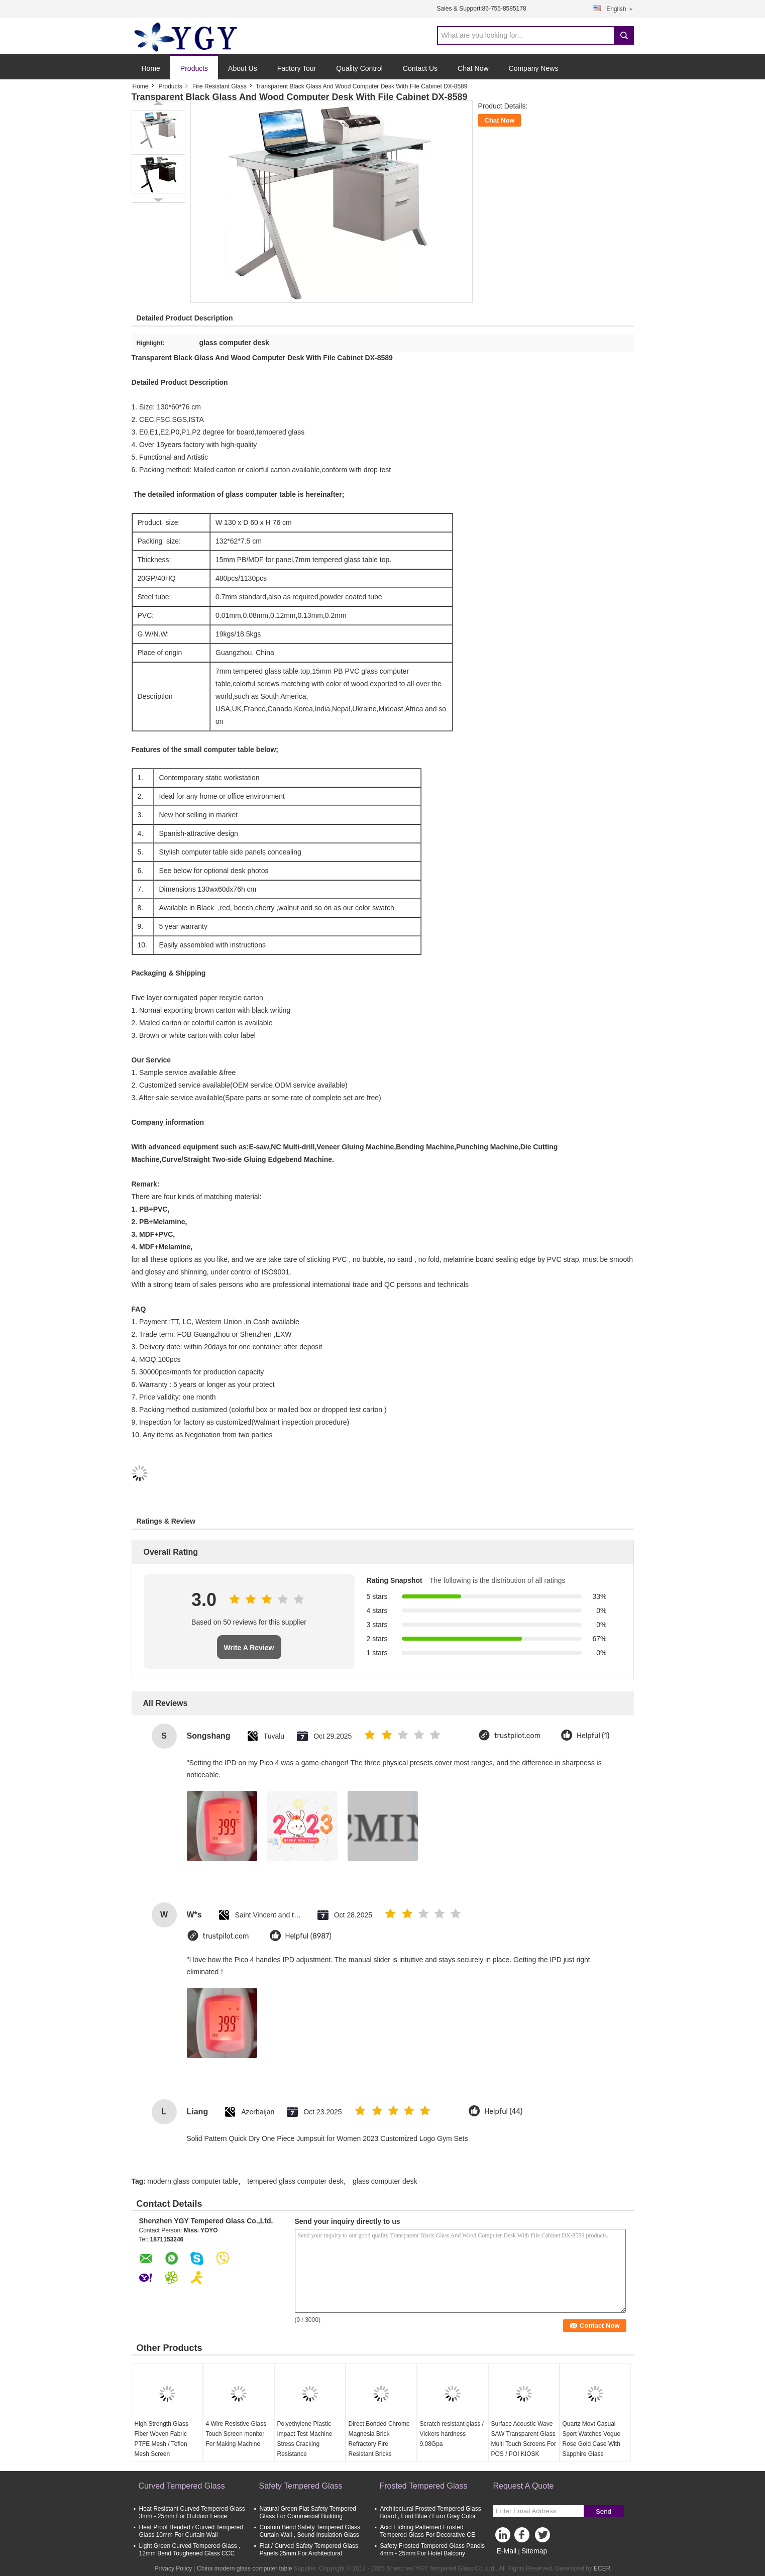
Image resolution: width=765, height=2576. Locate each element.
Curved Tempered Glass (182, 2486)
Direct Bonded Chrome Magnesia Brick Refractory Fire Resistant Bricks (379, 2438)
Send (603, 2511)
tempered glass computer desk (295, 2181)
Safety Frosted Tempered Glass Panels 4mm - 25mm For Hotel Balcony (432, 2549)
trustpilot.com (517, 1736)
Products (194, 68)
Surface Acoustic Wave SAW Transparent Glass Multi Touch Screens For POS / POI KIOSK (523, 2438)
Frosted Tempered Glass (424, 2486)
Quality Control (359, 68)
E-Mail (507, 2551)
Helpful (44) (503, 2111)
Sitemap (534, 2551)
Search (624, 35)
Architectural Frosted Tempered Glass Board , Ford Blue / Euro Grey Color (430, 2512)
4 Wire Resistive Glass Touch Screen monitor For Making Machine (236, 2433)
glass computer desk (385, 2181)
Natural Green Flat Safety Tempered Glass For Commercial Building (308, 2512)
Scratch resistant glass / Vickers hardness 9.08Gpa (452, 2433)
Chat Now (473, 68)
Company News (534, 68)
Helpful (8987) (308, 1936)
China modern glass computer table (244, 2568)
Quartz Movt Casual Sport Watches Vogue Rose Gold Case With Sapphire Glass (592, 2438)
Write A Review (249, 1648)
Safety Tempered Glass (301, 2486)
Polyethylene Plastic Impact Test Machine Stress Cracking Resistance (305, 2438)
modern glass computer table (192, 2181)
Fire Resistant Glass (219, 86)
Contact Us (420, 68)
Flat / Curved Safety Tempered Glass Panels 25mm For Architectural (309, 2549)
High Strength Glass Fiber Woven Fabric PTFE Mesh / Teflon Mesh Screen (161, 2438)
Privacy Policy (173, 2568)
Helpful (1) (593, 1736)
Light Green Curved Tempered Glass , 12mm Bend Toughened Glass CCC (190, 2549)
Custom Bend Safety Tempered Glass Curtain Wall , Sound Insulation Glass (310, 2531)
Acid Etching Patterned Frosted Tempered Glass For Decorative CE (427, 2531)
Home (151, 68)
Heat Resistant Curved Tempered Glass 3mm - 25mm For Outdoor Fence (192, 2512)
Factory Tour (296, 68)
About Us (242, 68)
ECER (602, 2568)
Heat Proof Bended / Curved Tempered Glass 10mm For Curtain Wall (191, 2531)
